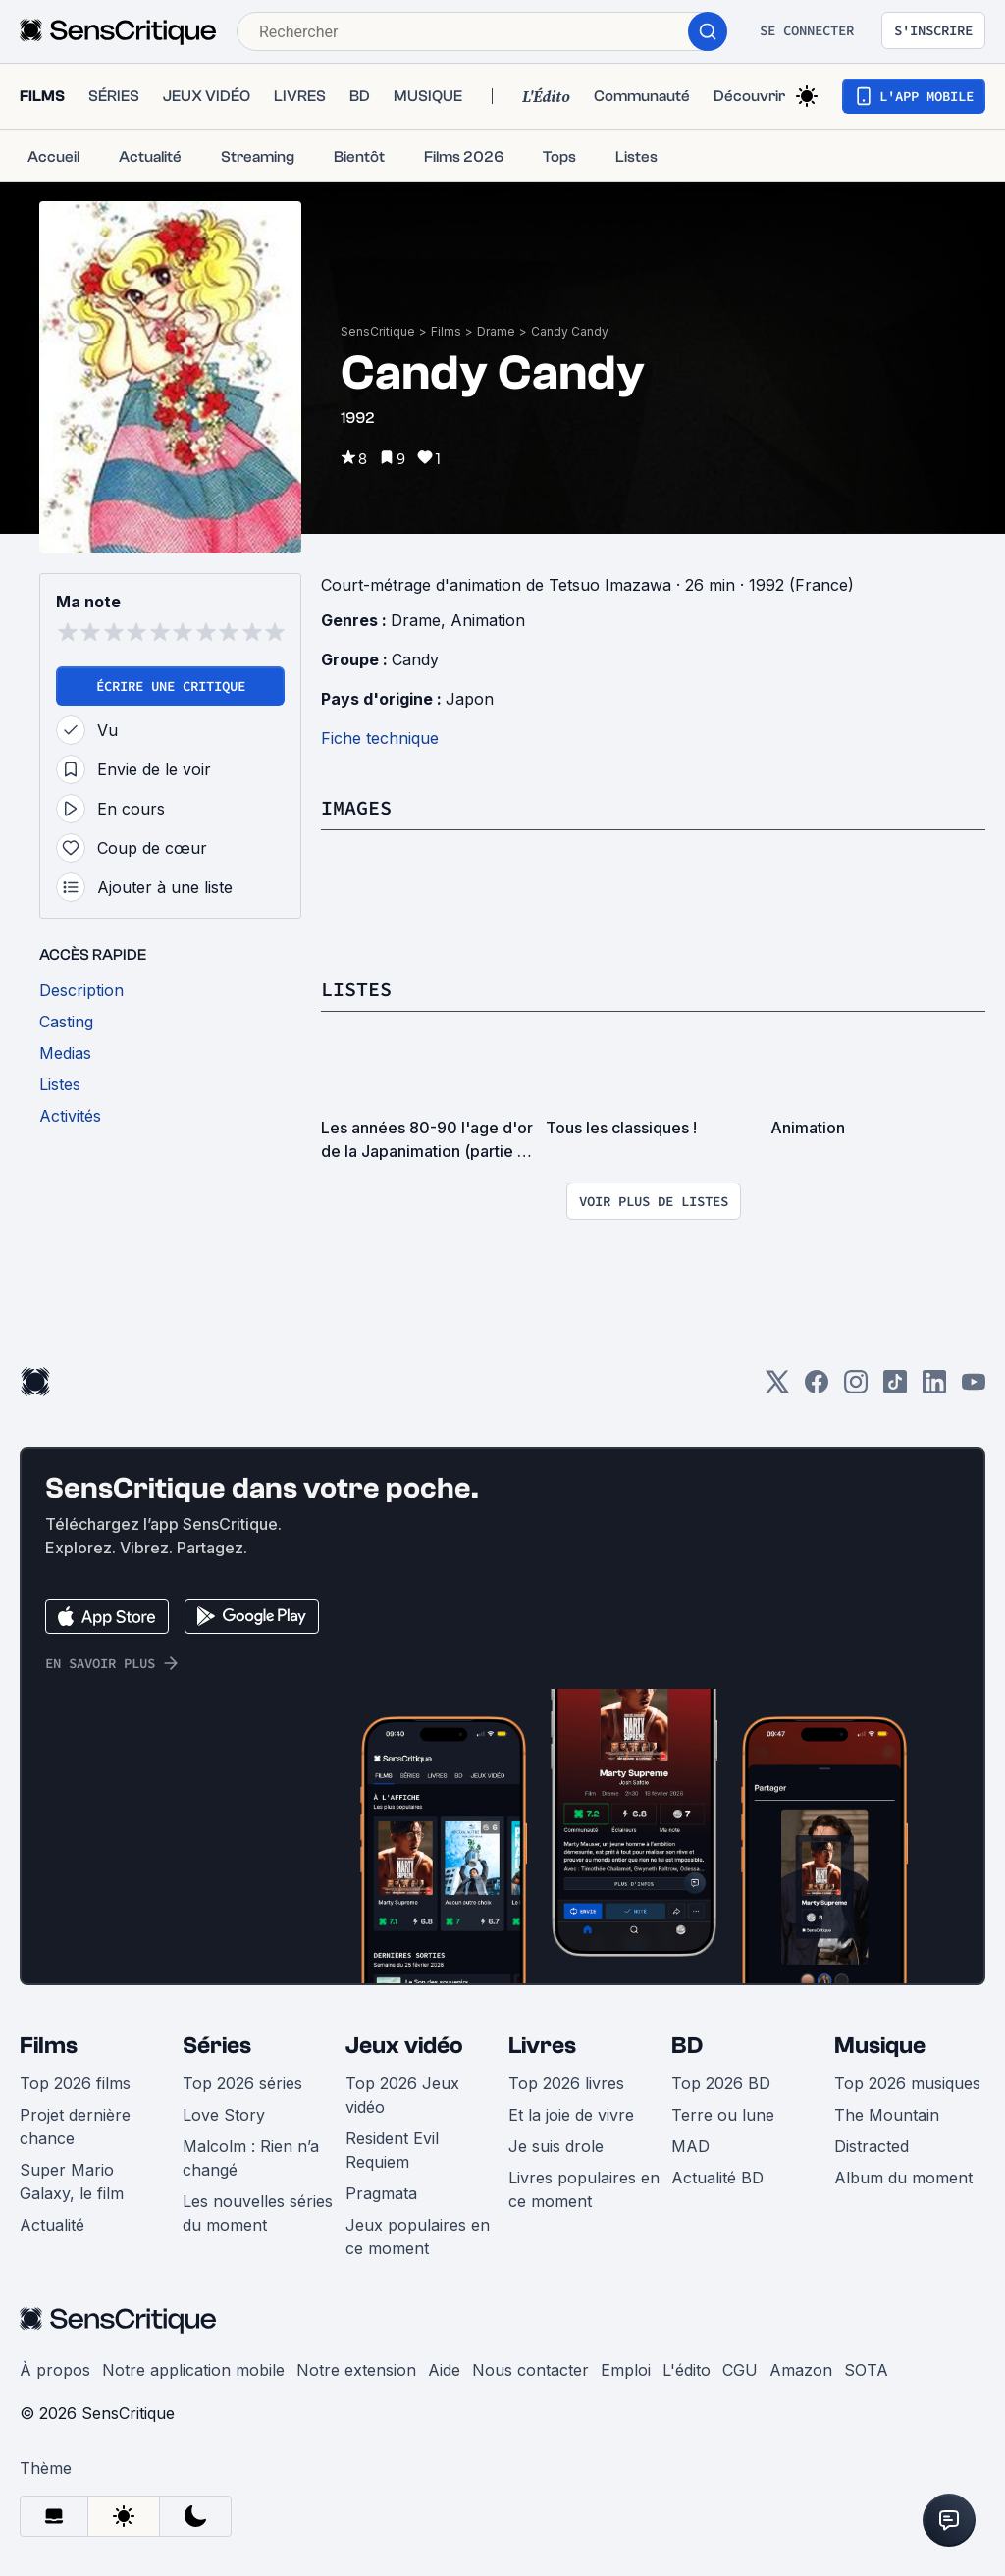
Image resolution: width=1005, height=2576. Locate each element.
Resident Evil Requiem (392, 2150)
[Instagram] (856, 1388)
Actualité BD (717, 2177)
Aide (444, 2370)
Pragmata (381, 2193)
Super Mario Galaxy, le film (72, 2181)
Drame (496, 331)
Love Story (224, 2115)
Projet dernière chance (75, 2126)
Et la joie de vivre (571, 2115)
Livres (542, 2045)
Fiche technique (380, 738)
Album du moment (903, 2177)
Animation (487, 620)
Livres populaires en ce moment (584, 2189)
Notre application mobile (193, 2370)
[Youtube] (973, 1388)
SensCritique (378, 331)
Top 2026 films (75, 2083)
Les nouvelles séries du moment (258, 2212)
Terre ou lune (722, 2115)
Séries (217, 2045)
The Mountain (886, 2115)
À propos (55, 2370)
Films (446, 331)
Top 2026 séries (242, 2083)
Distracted (871, 2146)
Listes (356, 988)
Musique (880, 2045)
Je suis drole (556, 2146)
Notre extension (356, 2370)
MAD (690, 2146)
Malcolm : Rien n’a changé (251, 2158)
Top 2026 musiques (907, 2083)
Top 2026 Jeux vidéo (402, 2095)
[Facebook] (816, 1388)
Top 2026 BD (720, 2083)
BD (687, 2045)
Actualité (52, 2224)
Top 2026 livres (566, 2083)
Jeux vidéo (404, 2045)
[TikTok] (895, 1388)
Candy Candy (569, 331)
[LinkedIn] (934, 1388)
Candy (415, 659)
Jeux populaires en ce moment (417, 2236)
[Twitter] (777, 1388)
